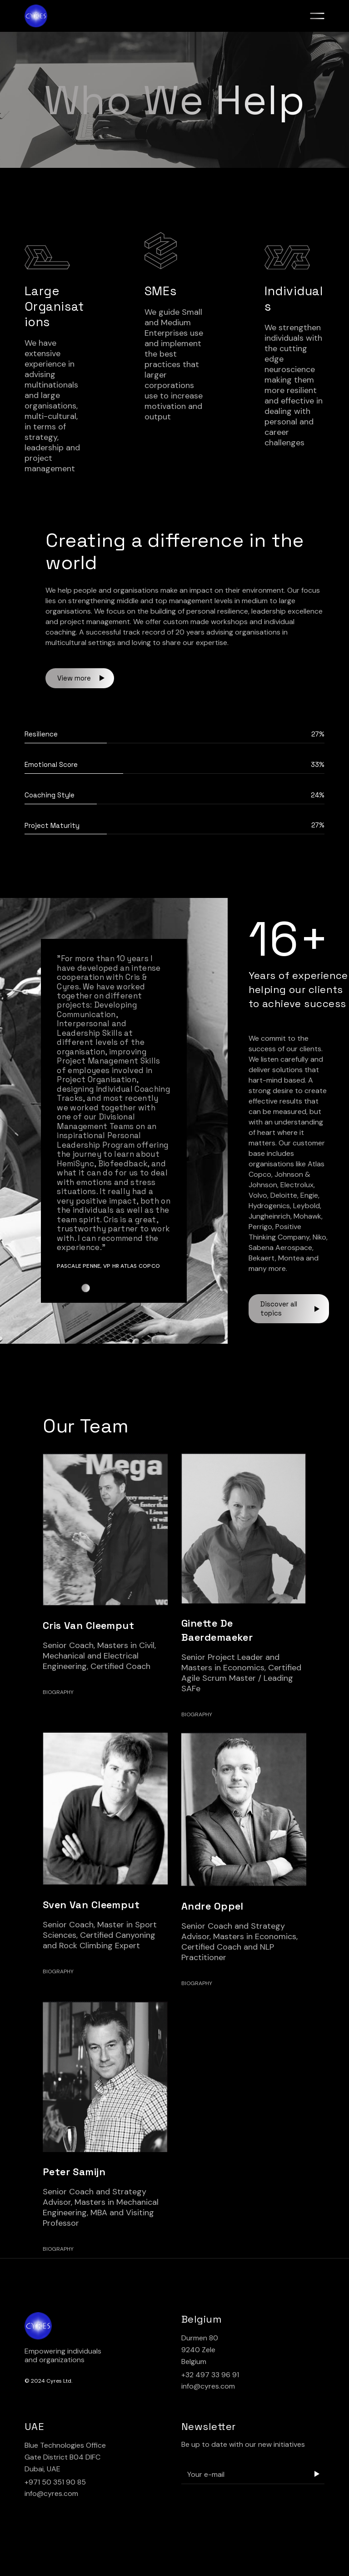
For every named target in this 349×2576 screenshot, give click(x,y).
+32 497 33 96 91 (210, 2374)
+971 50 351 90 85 (55, 2482)
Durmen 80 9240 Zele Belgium (199, 2349)
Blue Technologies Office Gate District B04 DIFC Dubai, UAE (65, 2457)
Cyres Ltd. (59, 2380)
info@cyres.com (208, 2386)
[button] (85, 1288)
